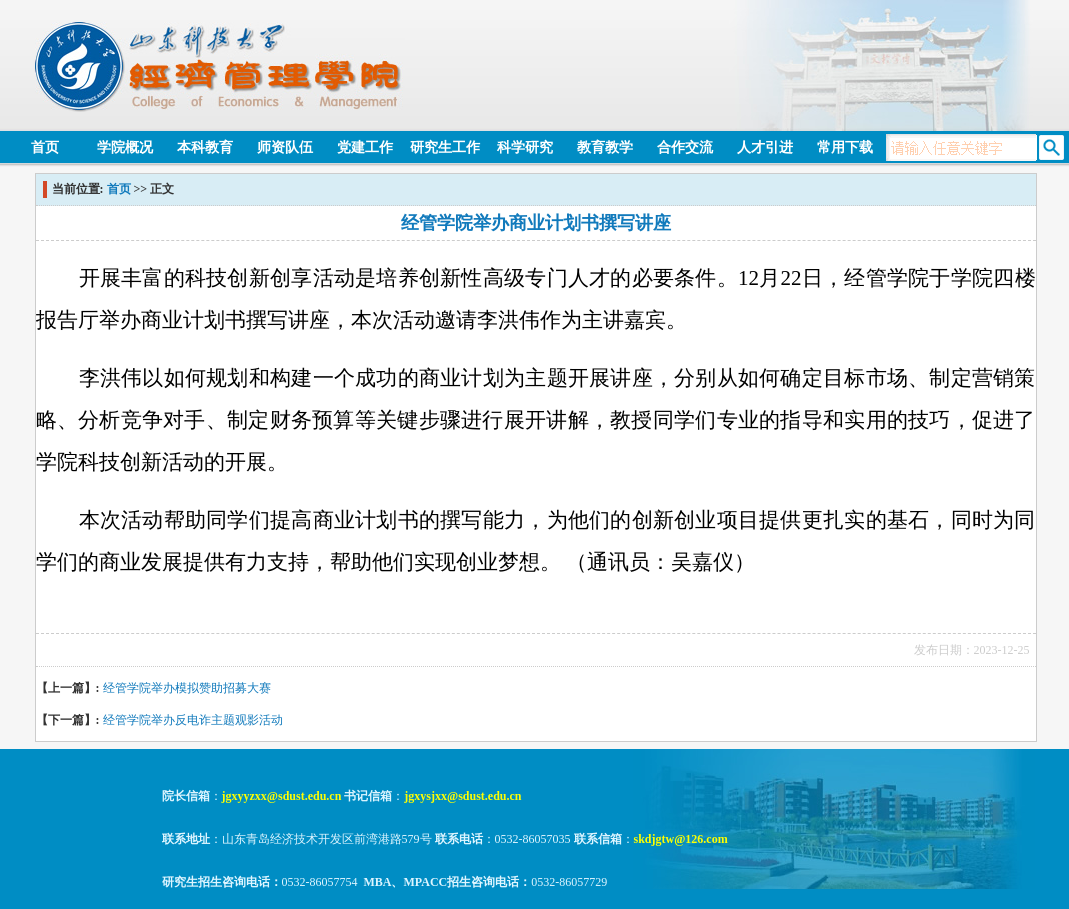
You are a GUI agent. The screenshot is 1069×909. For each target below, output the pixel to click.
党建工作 (365, 147)
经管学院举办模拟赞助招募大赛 (187, 688)
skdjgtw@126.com (681, 839)
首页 (45, 147)
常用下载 (845, 147)
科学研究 (525, 147)
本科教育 (205, 147)
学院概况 (125, 147)
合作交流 (685, 147)
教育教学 (605, 147)
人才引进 (765, 147)
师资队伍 (285, 147)
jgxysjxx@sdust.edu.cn (462, 796)
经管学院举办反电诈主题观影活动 (193, 720)
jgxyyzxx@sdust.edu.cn (282, 796)
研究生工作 (445, 147)
